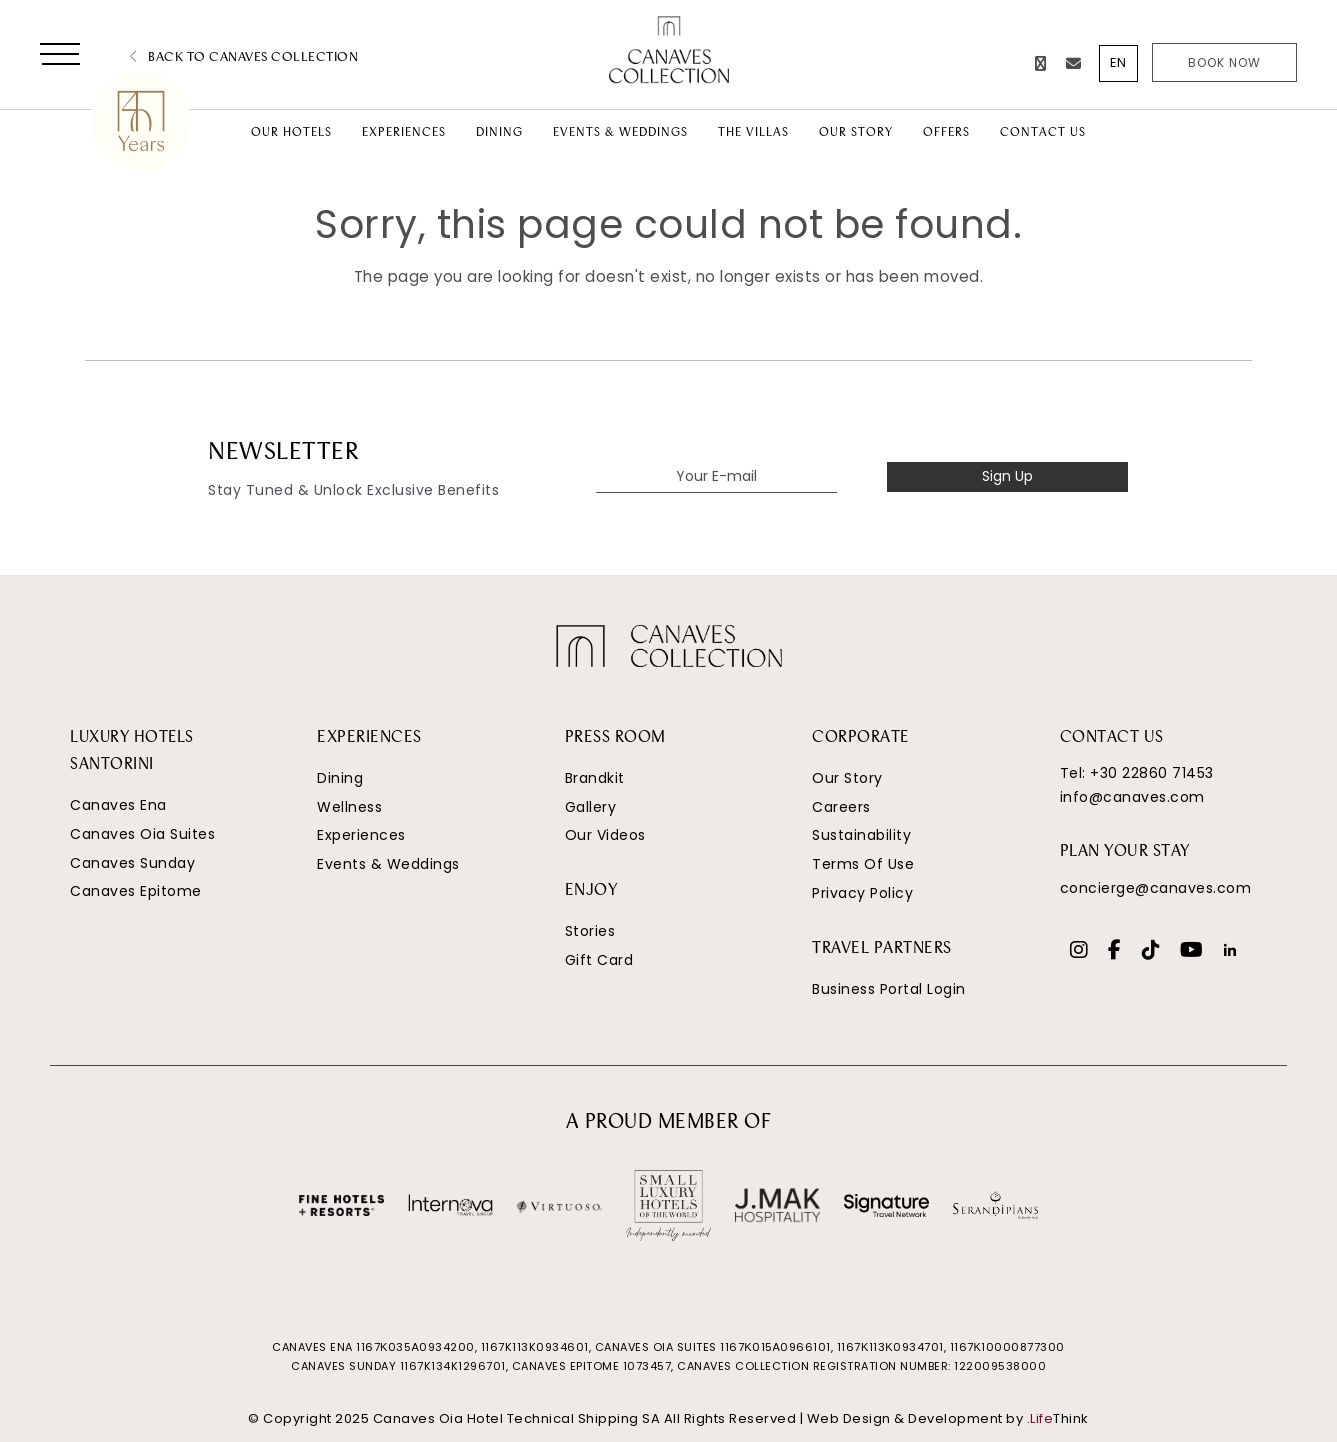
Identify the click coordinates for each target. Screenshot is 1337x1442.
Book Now (1224, 62)
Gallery (591, 807)
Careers (841, 807)
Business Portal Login (889, 989)
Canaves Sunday (132, 863)
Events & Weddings (388, 864)
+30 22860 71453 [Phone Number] (1152, 773)
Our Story (847, 778)
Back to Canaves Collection (244, 57)
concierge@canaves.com (1156, 888)
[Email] (1074, 63)
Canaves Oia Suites (142, 834)
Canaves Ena (118, 805)
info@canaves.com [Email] (1132, 797)
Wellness (349, 807)
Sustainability (861, 835)
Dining (340, 778)
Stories (590, 931)
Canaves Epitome (136, 891)
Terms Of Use (863, 864)
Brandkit (595, 778)
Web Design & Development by (948, 1418)
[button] (60, 58)
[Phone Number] (1041, 63)
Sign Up (1007, 476)
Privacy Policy (862, 893)
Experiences (361, 835)
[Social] (1079, 952)
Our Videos (605, 835)
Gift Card (599, 960)
